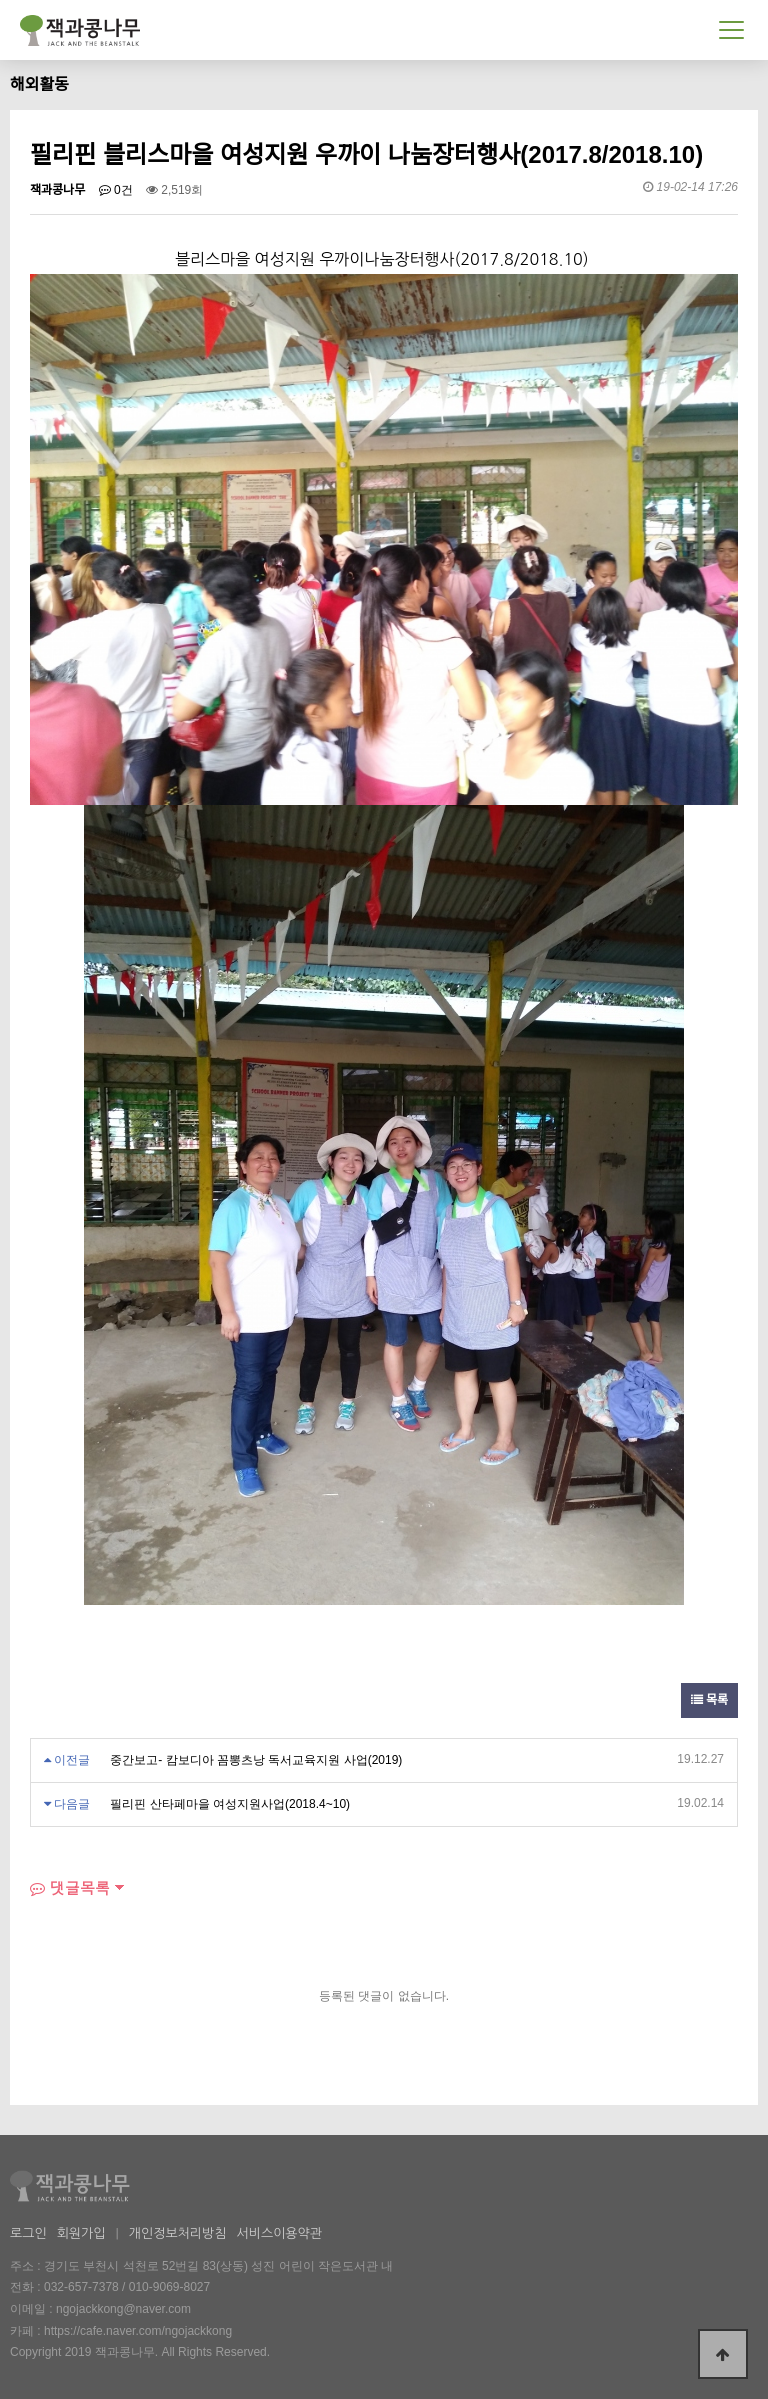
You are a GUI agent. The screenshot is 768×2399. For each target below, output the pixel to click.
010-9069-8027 (169, 2287)
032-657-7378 (81, 2287)
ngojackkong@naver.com (123, 2309)
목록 (709, 1700)
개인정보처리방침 (178, 2233)
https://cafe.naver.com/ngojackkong (138, 2331)
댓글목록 (70, 1887)
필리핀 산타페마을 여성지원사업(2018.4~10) (230, 1804)
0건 (116, 190)
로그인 (28, 2233)
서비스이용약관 (279, 2233)
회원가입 (81, 2233)
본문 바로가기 (0, 0)
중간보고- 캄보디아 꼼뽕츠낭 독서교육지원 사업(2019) (256, 1760)
